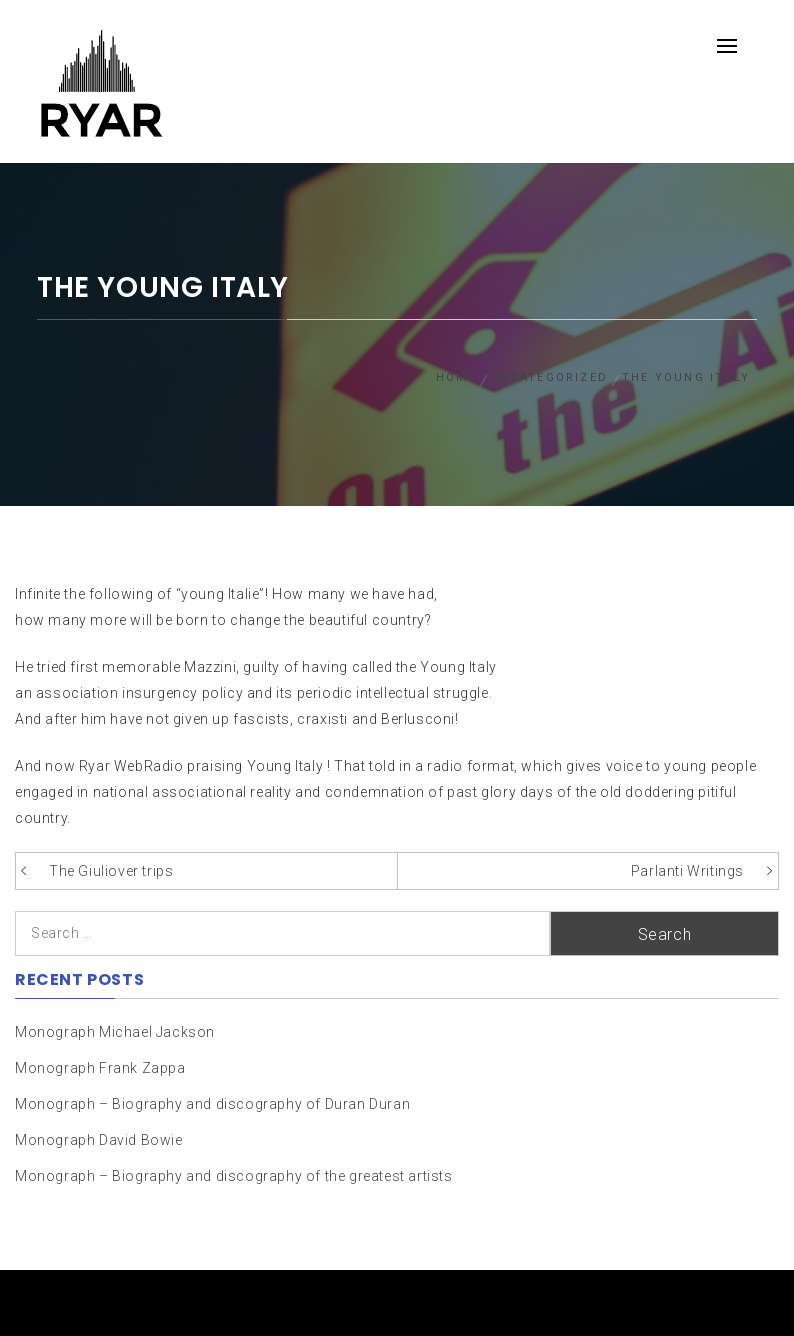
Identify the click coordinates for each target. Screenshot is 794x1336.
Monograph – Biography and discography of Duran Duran (212, 1104)
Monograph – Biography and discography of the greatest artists (234, 1176)
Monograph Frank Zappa (100, 1068)
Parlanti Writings (687, 871)
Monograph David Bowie (99, 1140)
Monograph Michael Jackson (115, 1032)
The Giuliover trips (111, 871)
